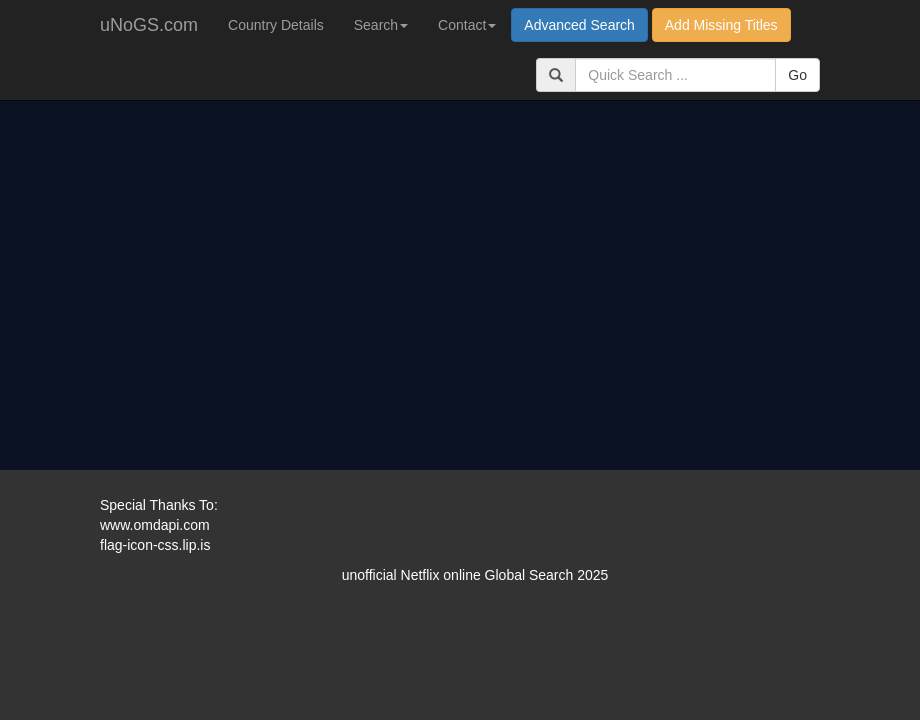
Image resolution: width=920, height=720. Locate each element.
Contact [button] (467, 25)
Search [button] (381, 25)
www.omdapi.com (155, 525)
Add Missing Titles (721, 25)
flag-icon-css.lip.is (155, 545)
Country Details (276, 25)
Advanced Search (579, 25)
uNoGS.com (149, 25)
